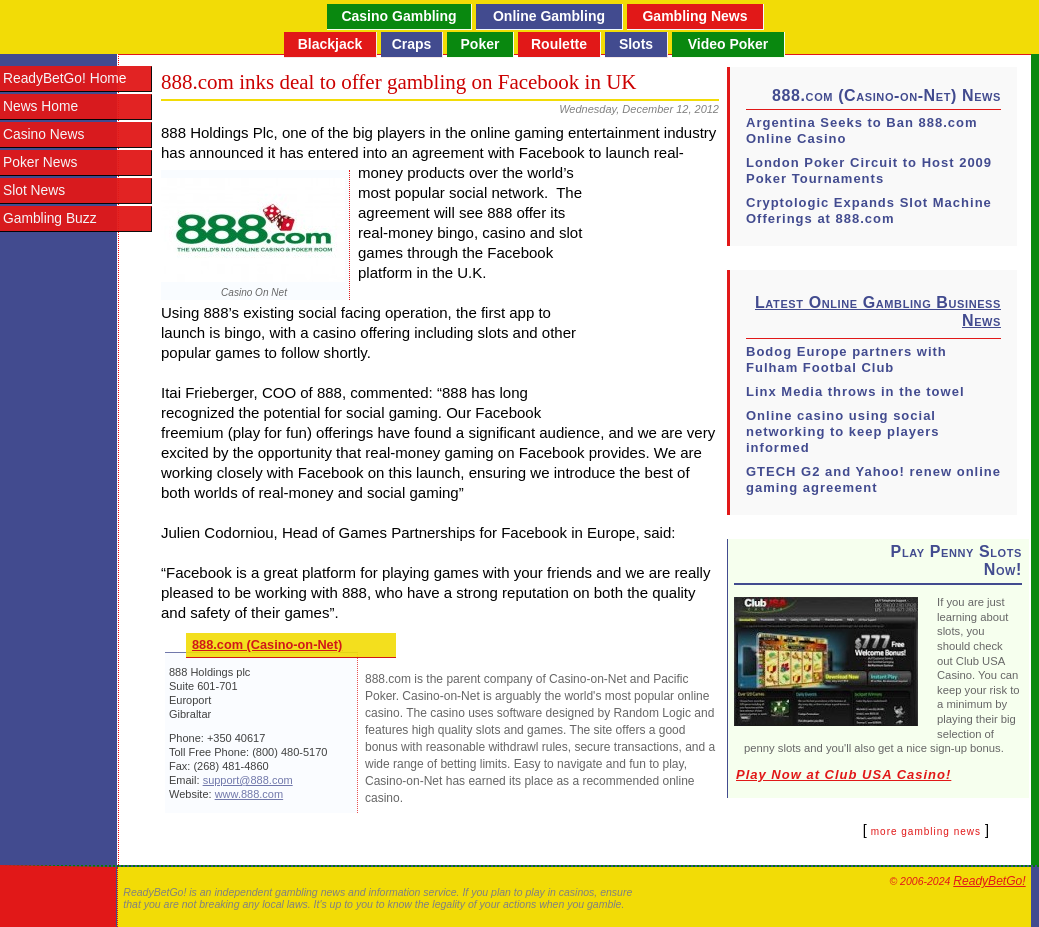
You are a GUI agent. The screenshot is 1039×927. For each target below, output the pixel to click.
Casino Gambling (398, 16)
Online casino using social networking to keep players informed (843, 431)
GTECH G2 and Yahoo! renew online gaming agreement (873, 479)
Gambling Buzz (50, 218)
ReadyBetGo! (989, 881)
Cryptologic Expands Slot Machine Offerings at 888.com (869, 210)
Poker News (40, 162)
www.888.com (249, 794)
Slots (636, 44)
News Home (40, 106)
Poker (480, 44)
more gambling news (926, 831)
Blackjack (330, 44)
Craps (412, 44)
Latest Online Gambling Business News (878, 311)
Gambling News (694, 16)
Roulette (559, 44)
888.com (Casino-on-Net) (267, 644)
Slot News (34, 190)
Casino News (43, 134)
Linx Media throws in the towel (855, 391)
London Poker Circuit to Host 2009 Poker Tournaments (869, 170)
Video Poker (728, 44)
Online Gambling (549, 16)
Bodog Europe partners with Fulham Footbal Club (846, 359)
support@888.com (248, 780)
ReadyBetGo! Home (64, 78)
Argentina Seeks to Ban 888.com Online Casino (862, 130)
